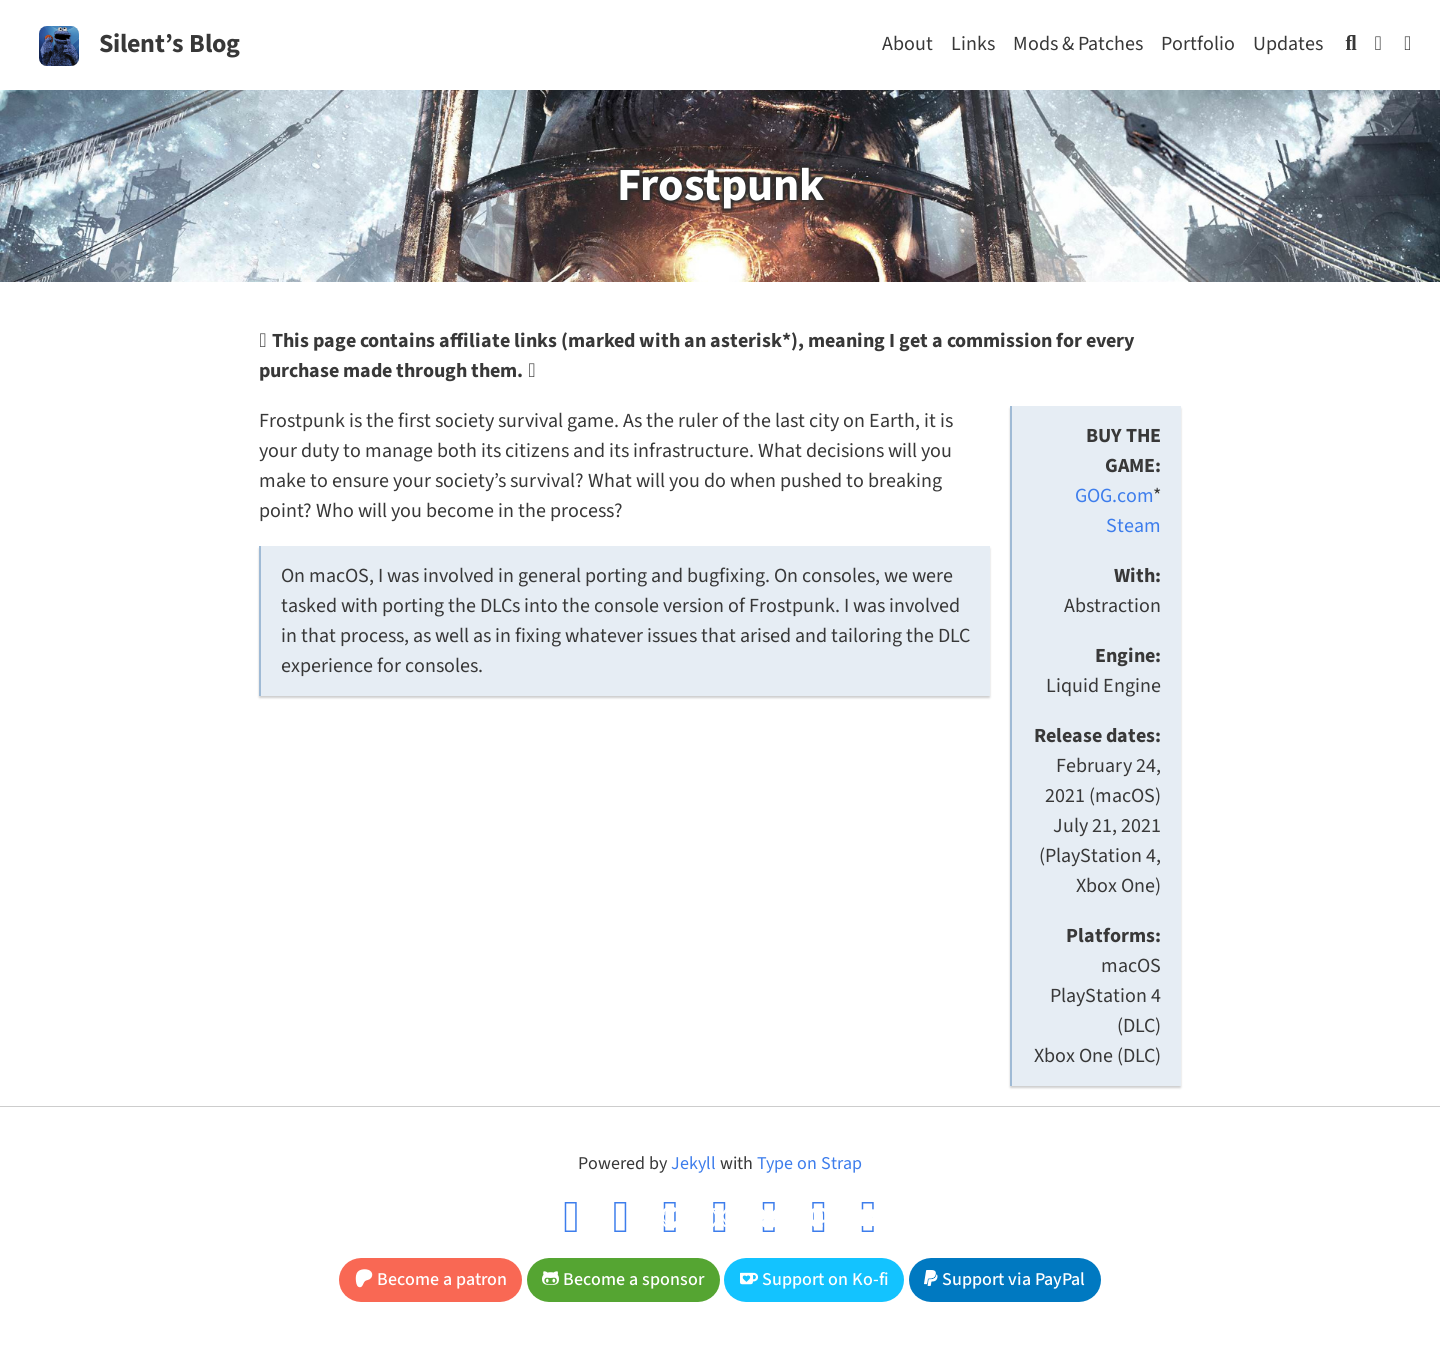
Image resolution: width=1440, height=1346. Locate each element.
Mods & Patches (1078, 44)
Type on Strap (809, 1163)
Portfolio (1198, 44)
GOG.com (1114, 496)
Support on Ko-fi (814, 1279)
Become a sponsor (623, 1279)
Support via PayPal (1004, 1279)
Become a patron (431, 1279)
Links (973, 44)
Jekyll (693, 1163)
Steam (1133, 526)
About (907, 44)
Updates (1288, 44)
